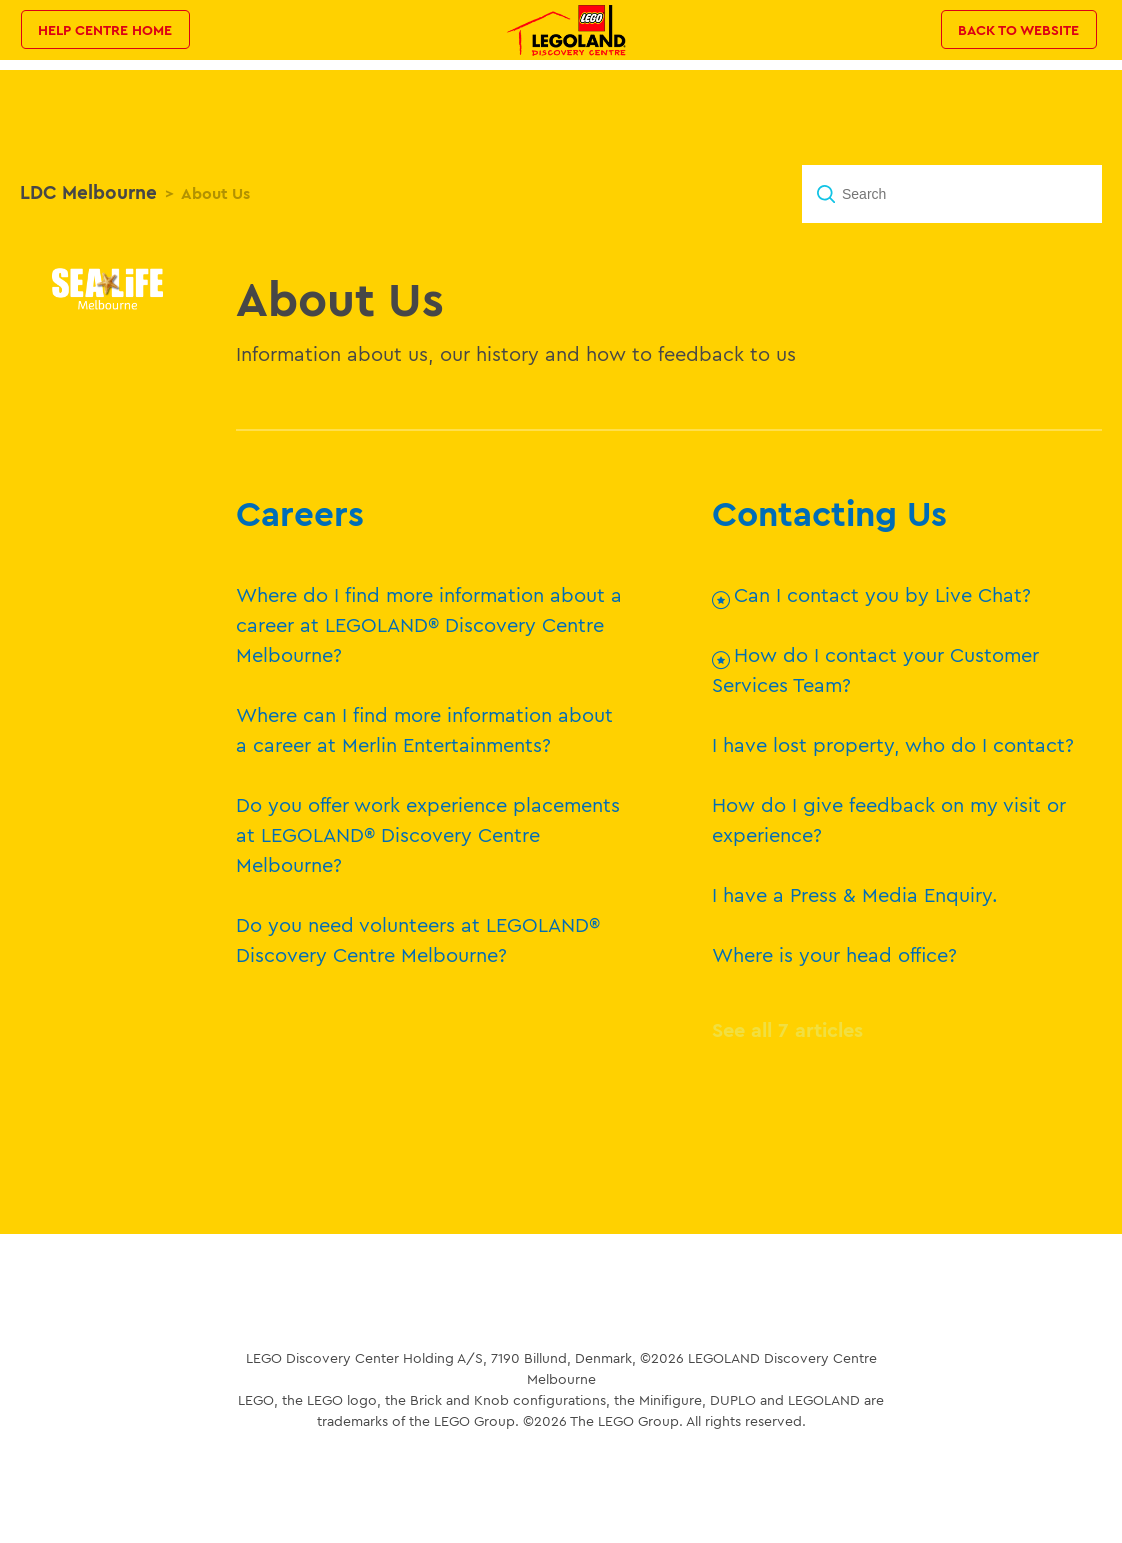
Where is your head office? (834, 954)
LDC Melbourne (88, 192)
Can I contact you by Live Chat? (882, 594)
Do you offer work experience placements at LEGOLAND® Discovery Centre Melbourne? (428, 834)
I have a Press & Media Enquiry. (855, 894)
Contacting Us (829, 513)
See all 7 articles (787, 1029)
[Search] (952, 194)
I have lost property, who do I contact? (893, 744)
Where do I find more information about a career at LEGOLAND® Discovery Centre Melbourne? (429, 624)
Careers (300, 513)
